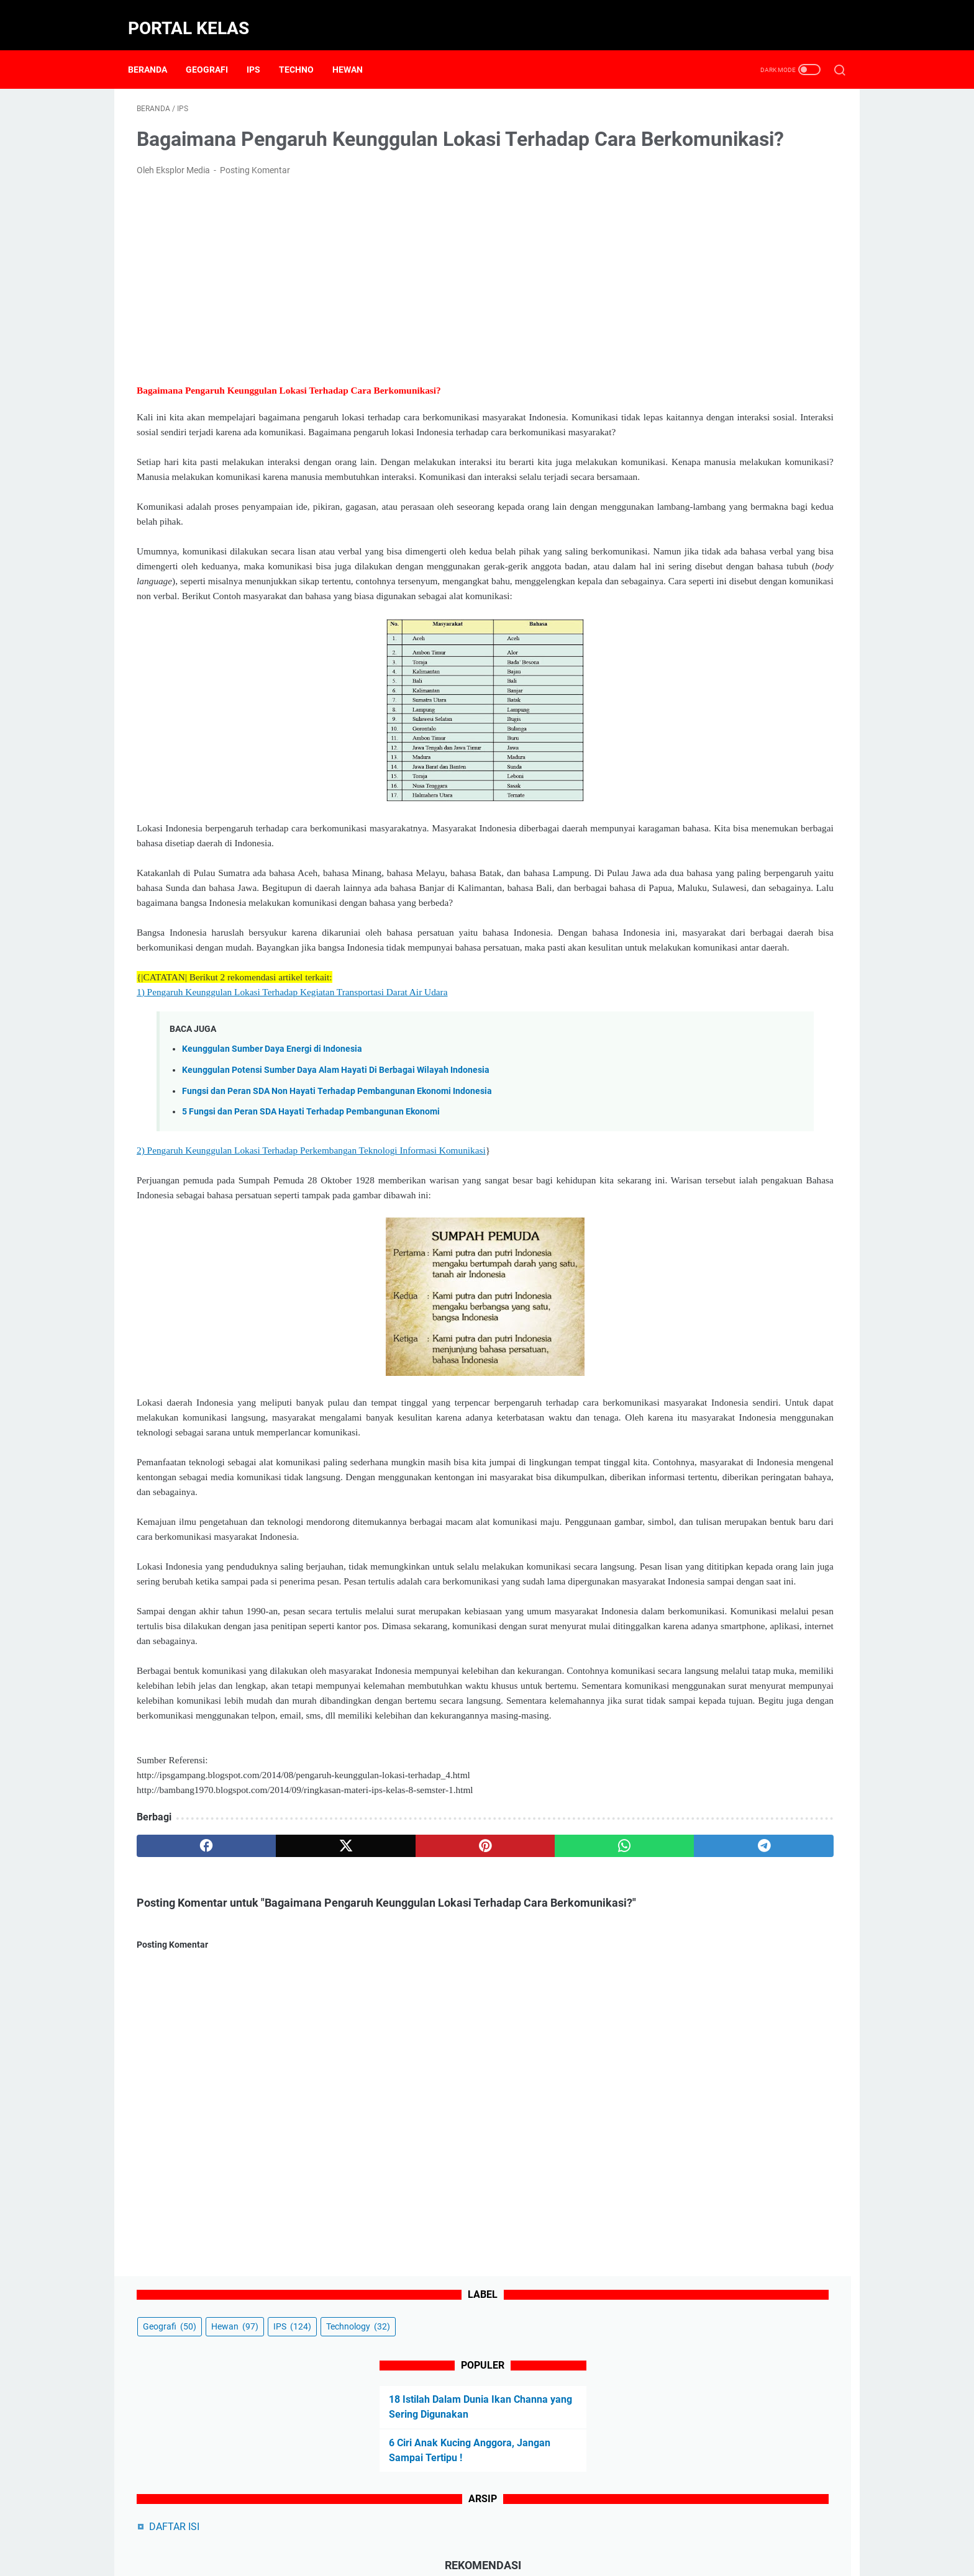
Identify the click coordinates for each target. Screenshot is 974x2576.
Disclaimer (474, 2531)
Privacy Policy (533, 2531)
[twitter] (277, 2057)
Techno (305, 49)
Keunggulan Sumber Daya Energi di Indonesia (272, 1156)
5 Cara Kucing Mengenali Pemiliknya (745, 471)
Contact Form (415, 2531)
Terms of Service (647, 2531)
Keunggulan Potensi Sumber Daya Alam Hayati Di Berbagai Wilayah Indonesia (335, 1177)
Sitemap (588, 2531)
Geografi (215, 49)
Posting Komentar (255, 187)
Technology (689, 150)
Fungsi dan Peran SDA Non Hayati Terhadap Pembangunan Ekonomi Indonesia (337, 1198)
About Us (358, 2531)
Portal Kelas (197, 14)
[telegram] (559, 2057)
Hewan (356, 49)
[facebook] (183, 2057)
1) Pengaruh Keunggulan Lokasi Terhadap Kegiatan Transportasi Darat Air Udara (292, 1098)
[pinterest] (371, 2057)
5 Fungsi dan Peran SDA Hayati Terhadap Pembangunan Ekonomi (311, 1218)
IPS (262, 49)
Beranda (156, 49)
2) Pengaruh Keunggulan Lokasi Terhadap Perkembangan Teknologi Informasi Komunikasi (311, 1257)
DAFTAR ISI (688, 350)
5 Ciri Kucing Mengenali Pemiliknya (742, 450)
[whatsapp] (465, 2057)
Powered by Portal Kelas (518, 2557)
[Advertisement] (371, 297)
